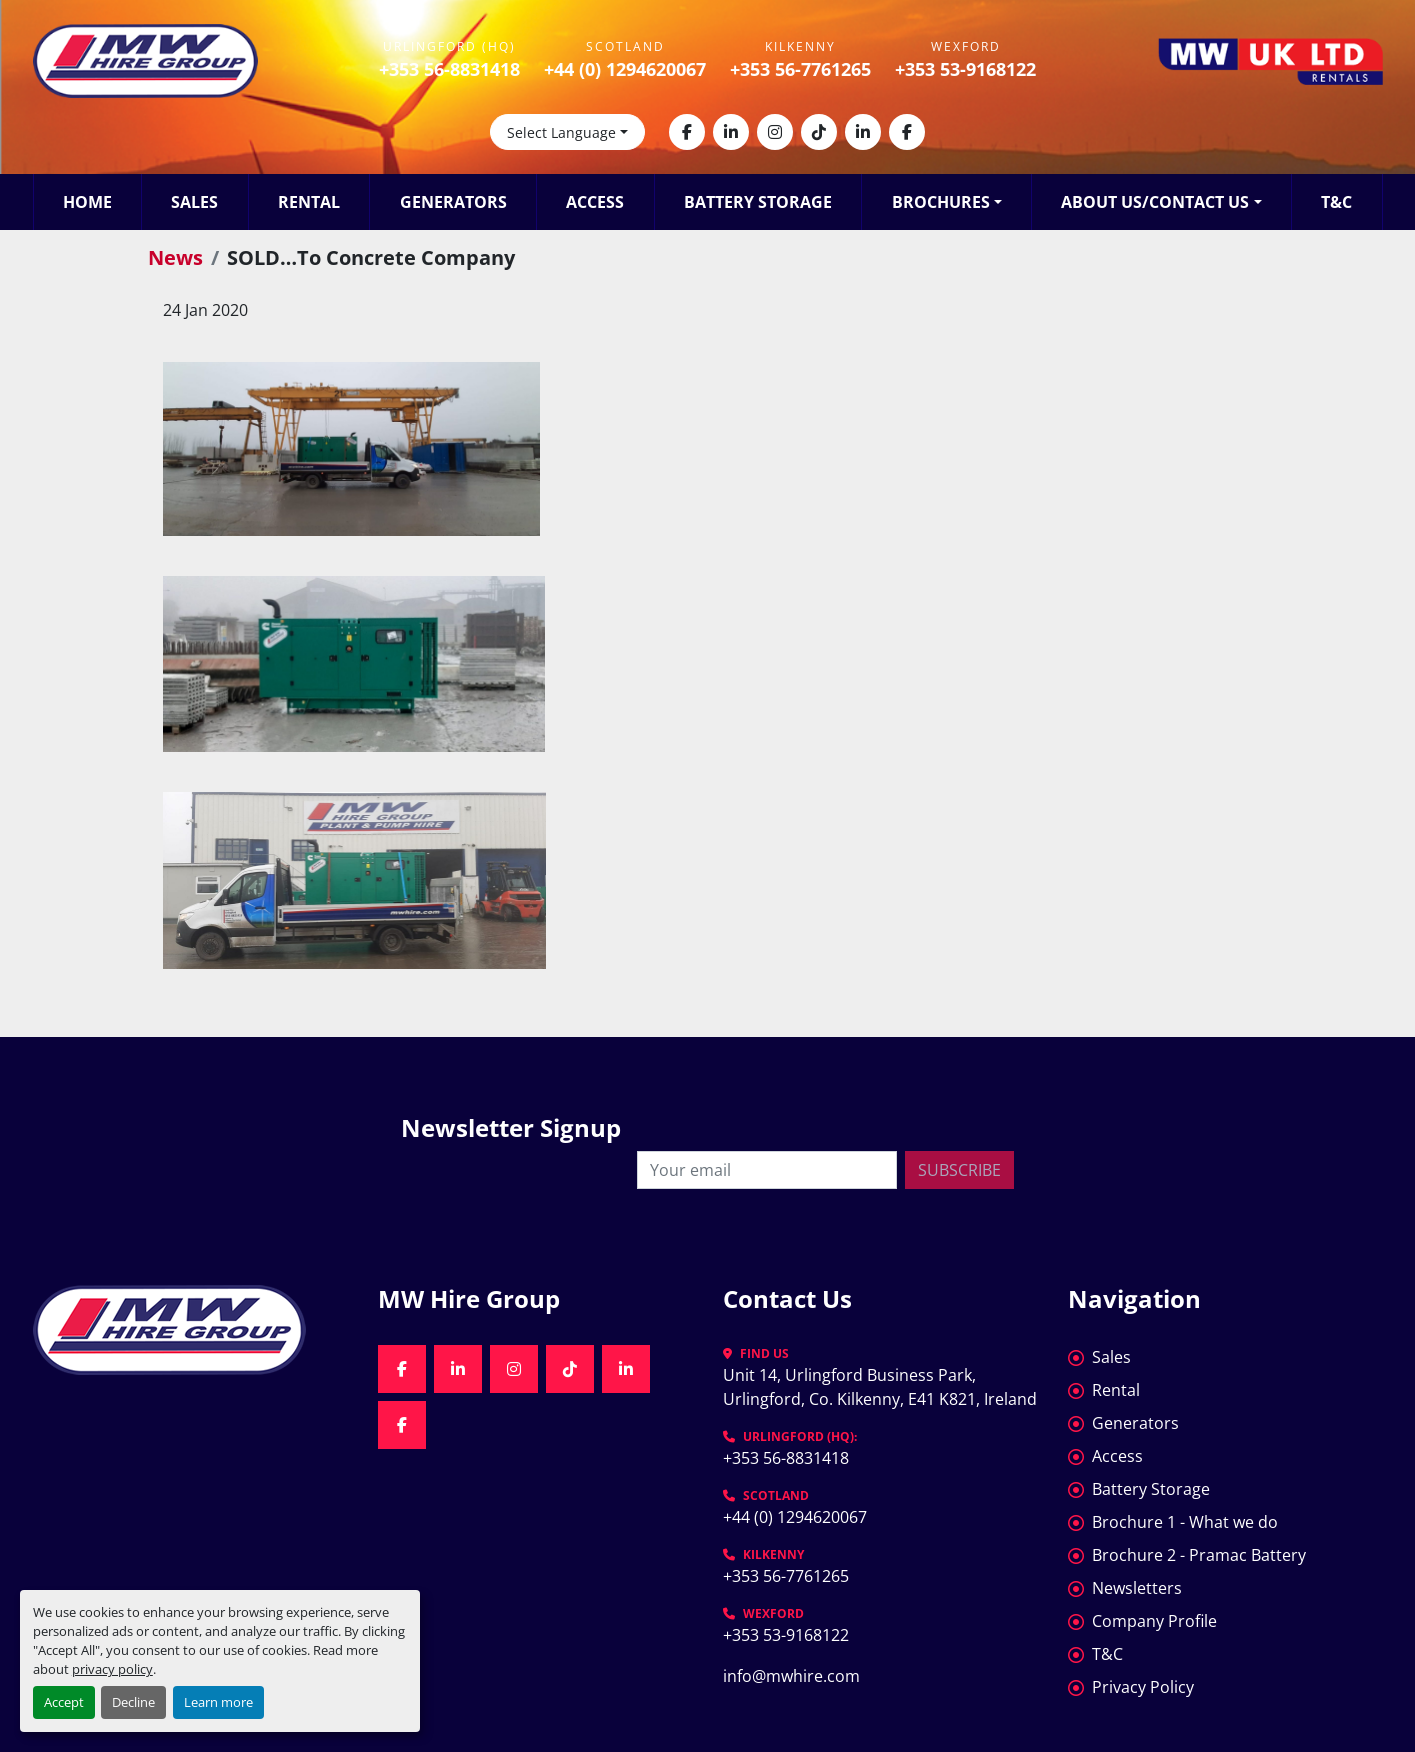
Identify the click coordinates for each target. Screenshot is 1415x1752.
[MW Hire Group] (190, 1330)
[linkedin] (731, 132)
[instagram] (775, 132)
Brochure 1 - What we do (1185, 1522)
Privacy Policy (1143, 1687)
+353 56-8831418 (449, 69)
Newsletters (1137, 1588)
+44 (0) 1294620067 (625, 69)
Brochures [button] (941, 202)
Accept (64, 1702)
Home (87, 202)
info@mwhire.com (791, 1676)
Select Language (561, 132)
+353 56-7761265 (800, 69)
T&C (1336, 202)
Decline (133, 1702)
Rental (309, 202)
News (175, 257)
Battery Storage (758, 202)
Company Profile (1154, 1621)
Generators (453, 202)
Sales (194, 202)
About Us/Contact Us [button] (1155, 202)
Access (595, 202)
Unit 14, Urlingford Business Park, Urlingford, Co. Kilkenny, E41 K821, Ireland (880, 1387)
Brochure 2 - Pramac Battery (1199, 1555)
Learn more (218, 1702)
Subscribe (959, 1170)
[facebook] (687, 132)
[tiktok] (819, 132)
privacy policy (112, 1669)
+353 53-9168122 (965, 69)
